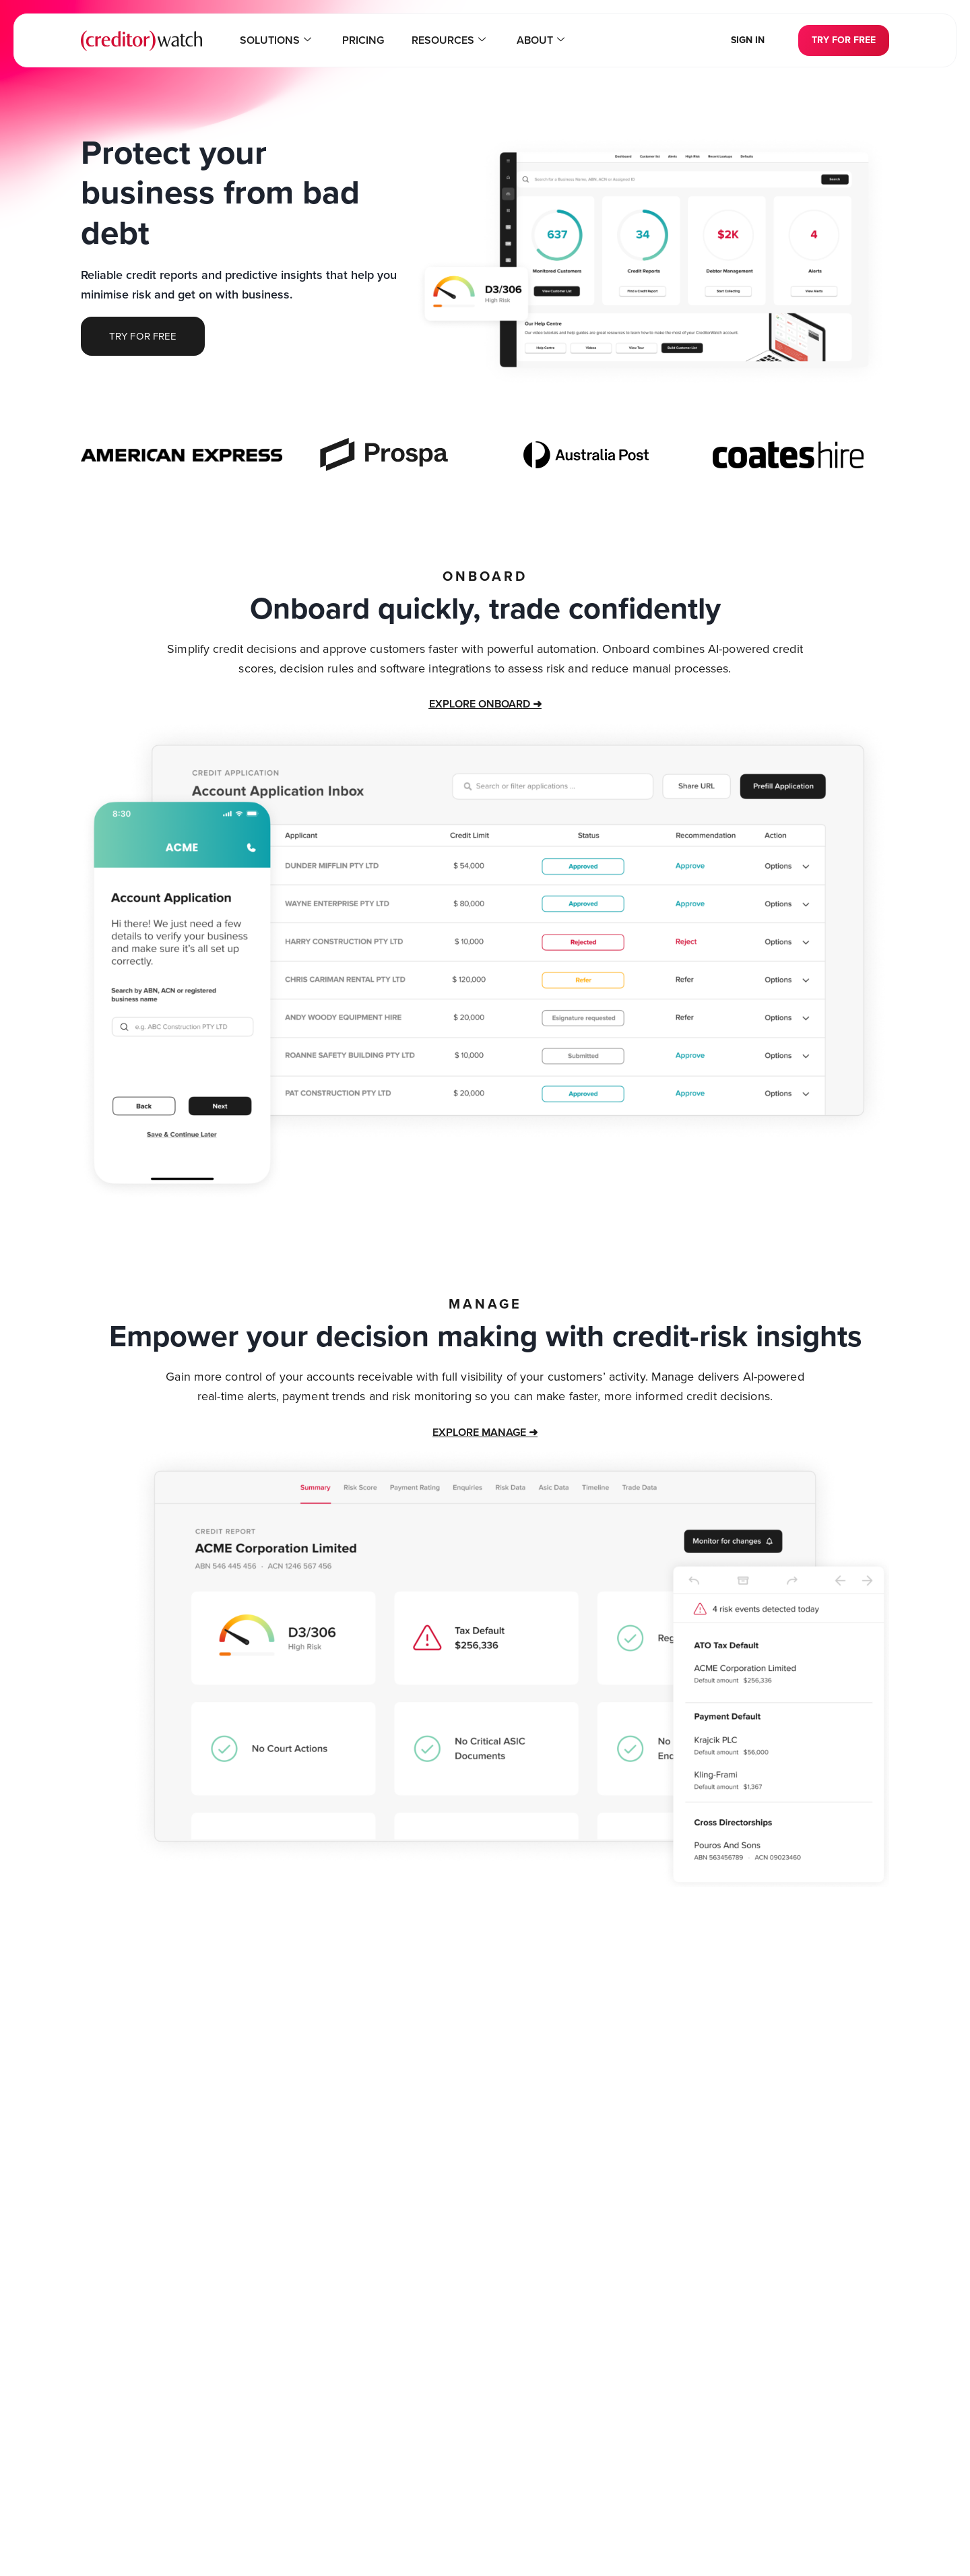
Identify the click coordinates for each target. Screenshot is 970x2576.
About (530, 40)
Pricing (367, 40)
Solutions (286, 40)
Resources (445, 40)
